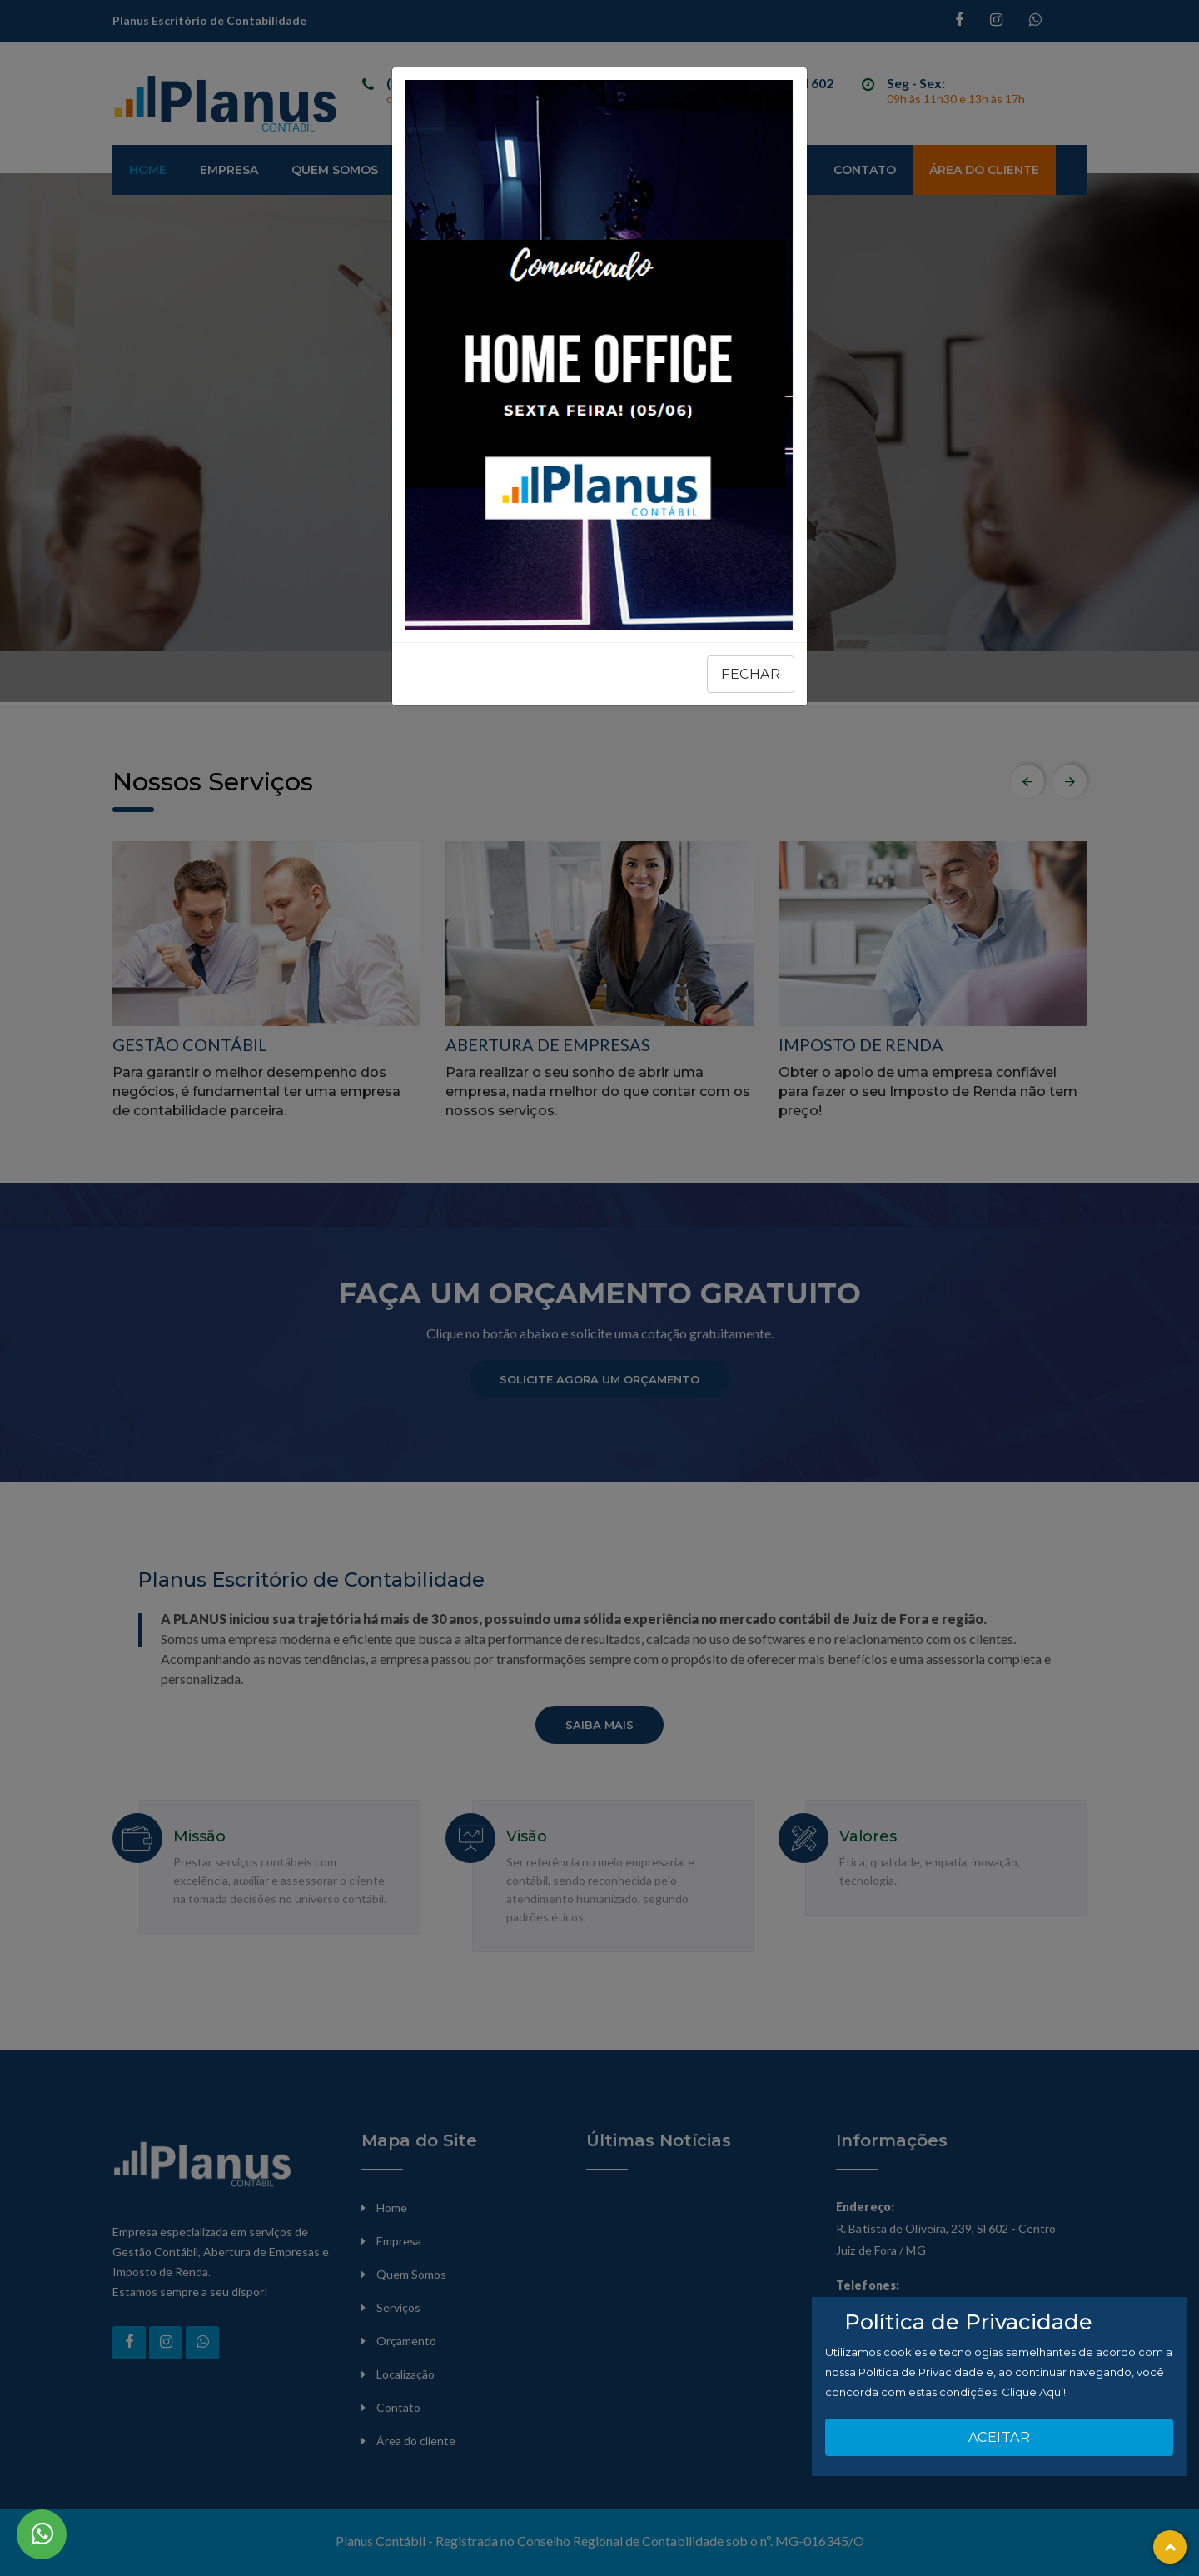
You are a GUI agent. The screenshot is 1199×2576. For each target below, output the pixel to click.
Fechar (750, 674)
